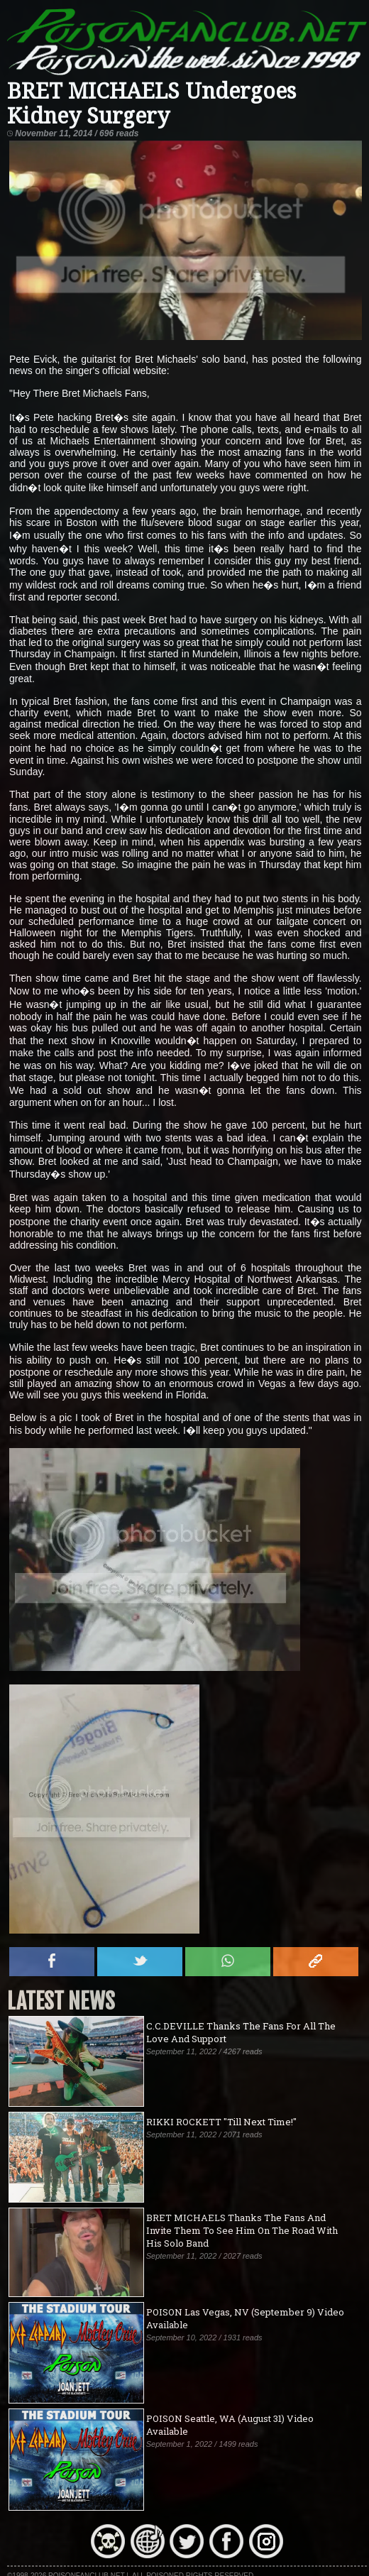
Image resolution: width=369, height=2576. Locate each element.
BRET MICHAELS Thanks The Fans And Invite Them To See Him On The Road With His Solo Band (242, 2230)
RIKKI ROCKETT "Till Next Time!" (221, 2121)
